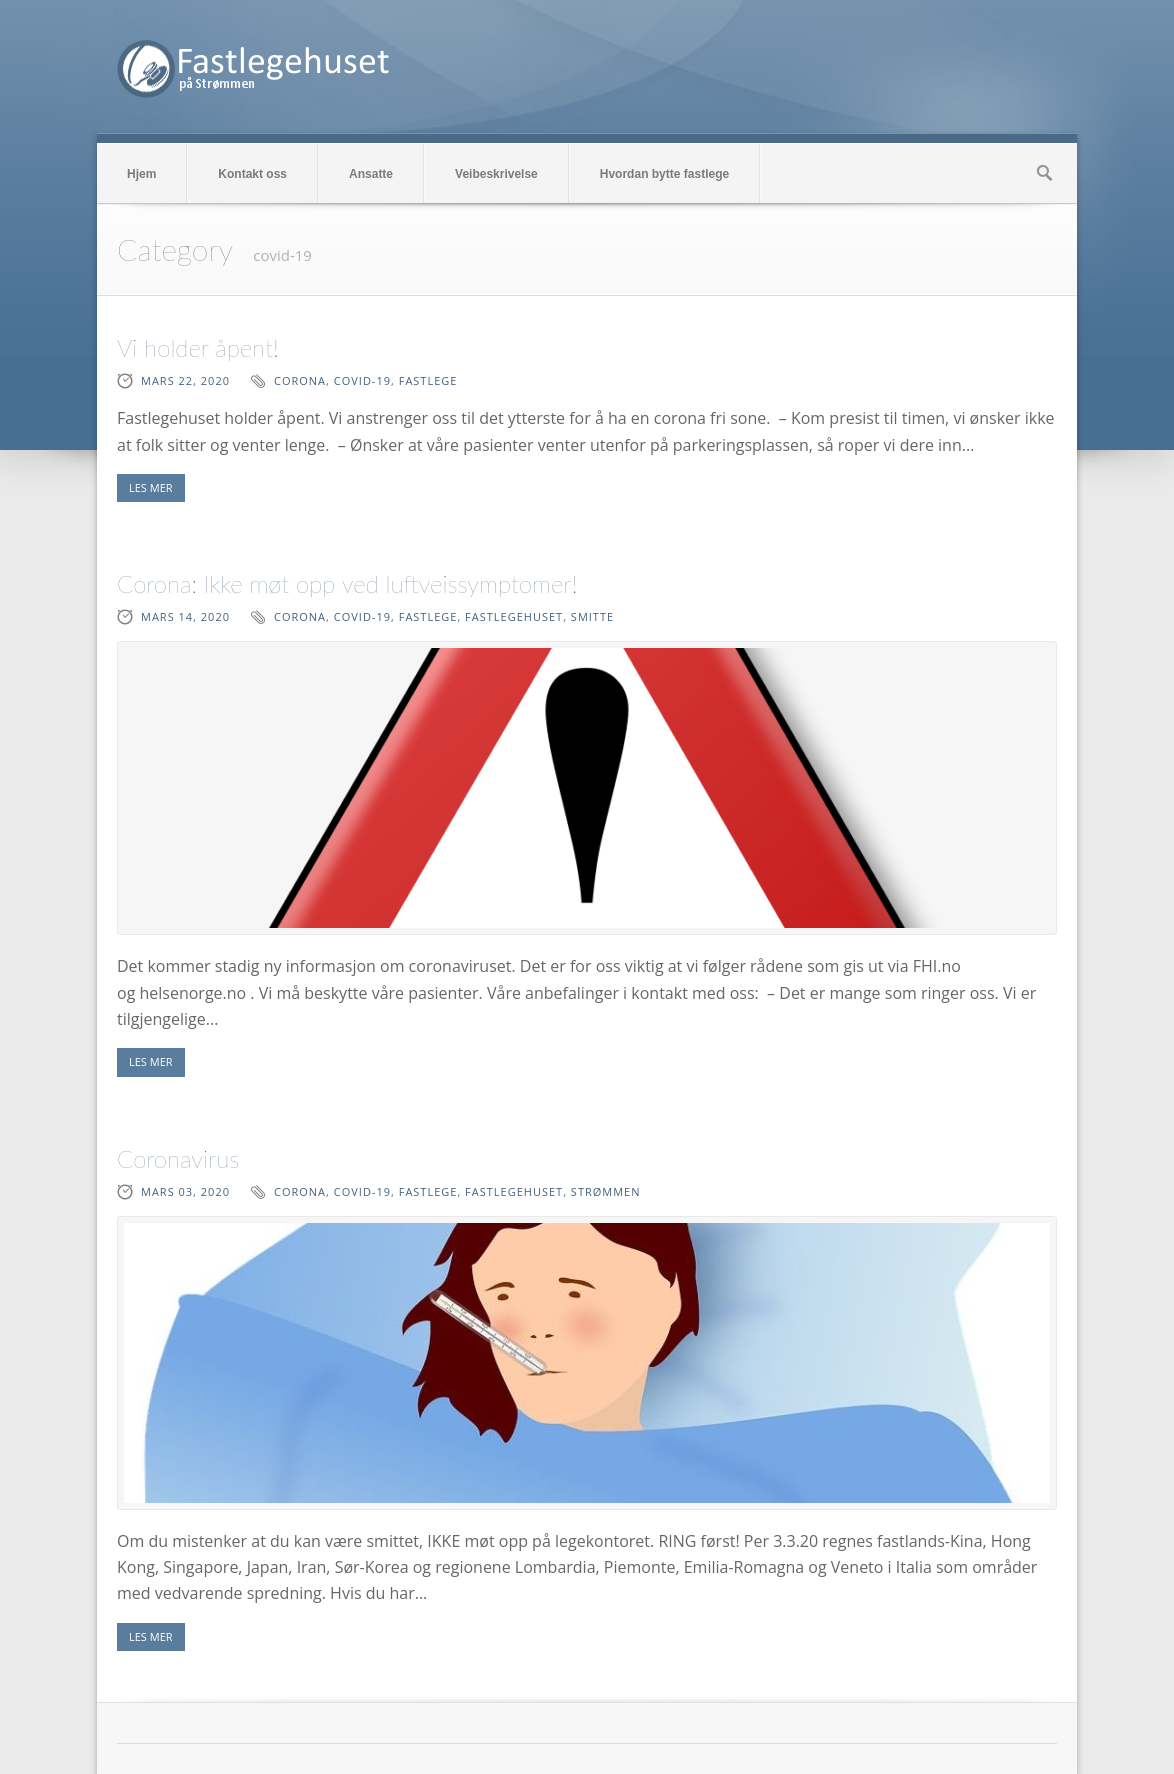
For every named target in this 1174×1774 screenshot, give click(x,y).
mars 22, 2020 (185, 380)
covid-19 (362, 380)
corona (300, 380)
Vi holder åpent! (198, 347)
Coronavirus (178, 1158)
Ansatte (371, 174)
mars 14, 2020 (185, 616)
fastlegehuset (514, 616)
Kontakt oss (252, 174)
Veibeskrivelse (496, 174)
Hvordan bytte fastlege (664, 174)
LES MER (151, 487)
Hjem (141, 174)
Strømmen (606, 1191)
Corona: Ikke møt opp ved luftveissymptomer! (347, 583)
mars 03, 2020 (185, 1191)
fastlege (428, 380)
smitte (592, 616)
